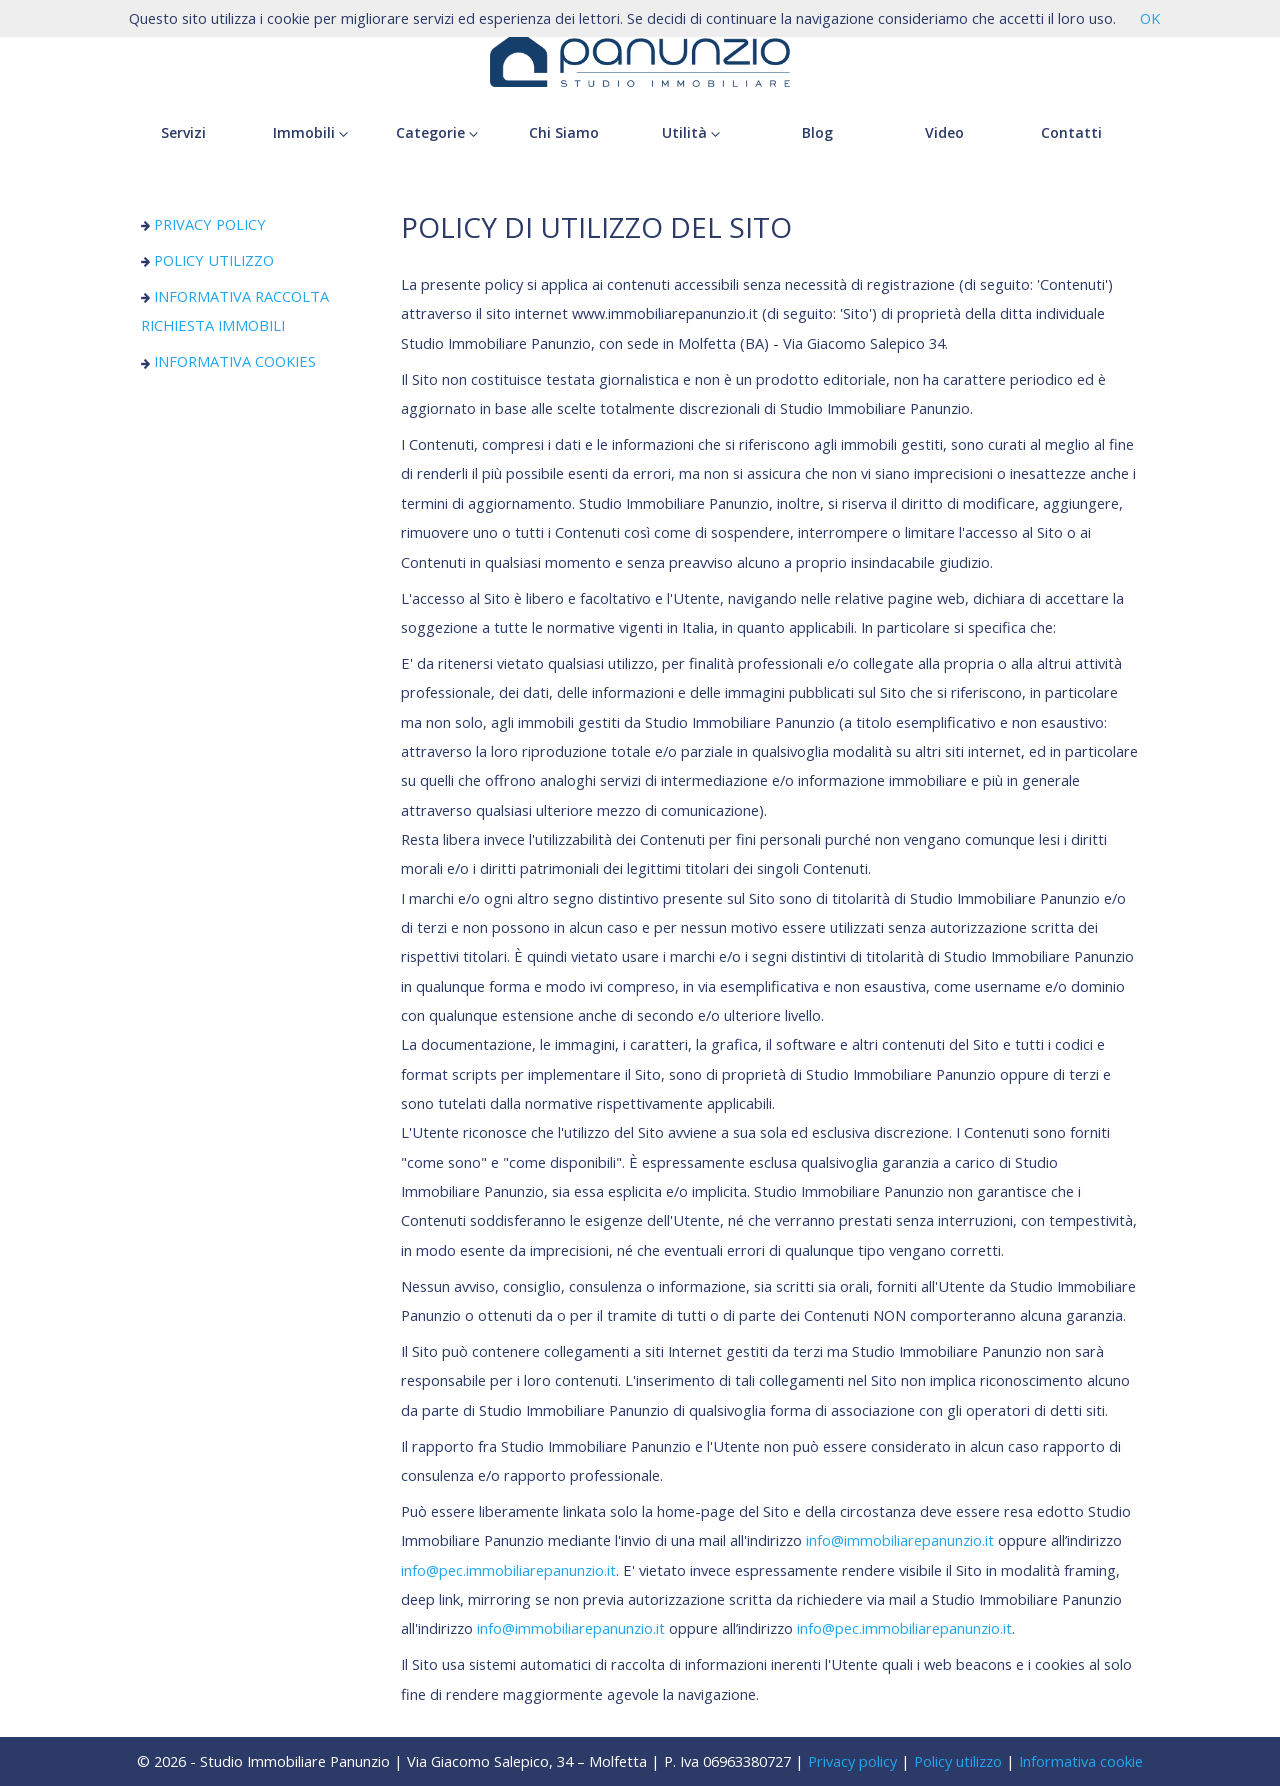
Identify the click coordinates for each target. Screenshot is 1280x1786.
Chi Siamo (564, 132)
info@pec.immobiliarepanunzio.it (508, 1570)
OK (1150, 18)
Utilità (691, 132)
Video (944, 132)
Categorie (437, 132)
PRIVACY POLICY (204, 224)
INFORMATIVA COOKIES (229, 361)
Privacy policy (852, 1761)
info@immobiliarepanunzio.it (900, 1540)
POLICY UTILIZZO (208, 260)
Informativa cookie (1081, 1761)
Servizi (183, 132)
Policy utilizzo (958, 1761)
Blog (817, 132)
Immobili (310, 132)
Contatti (1071, 132)
